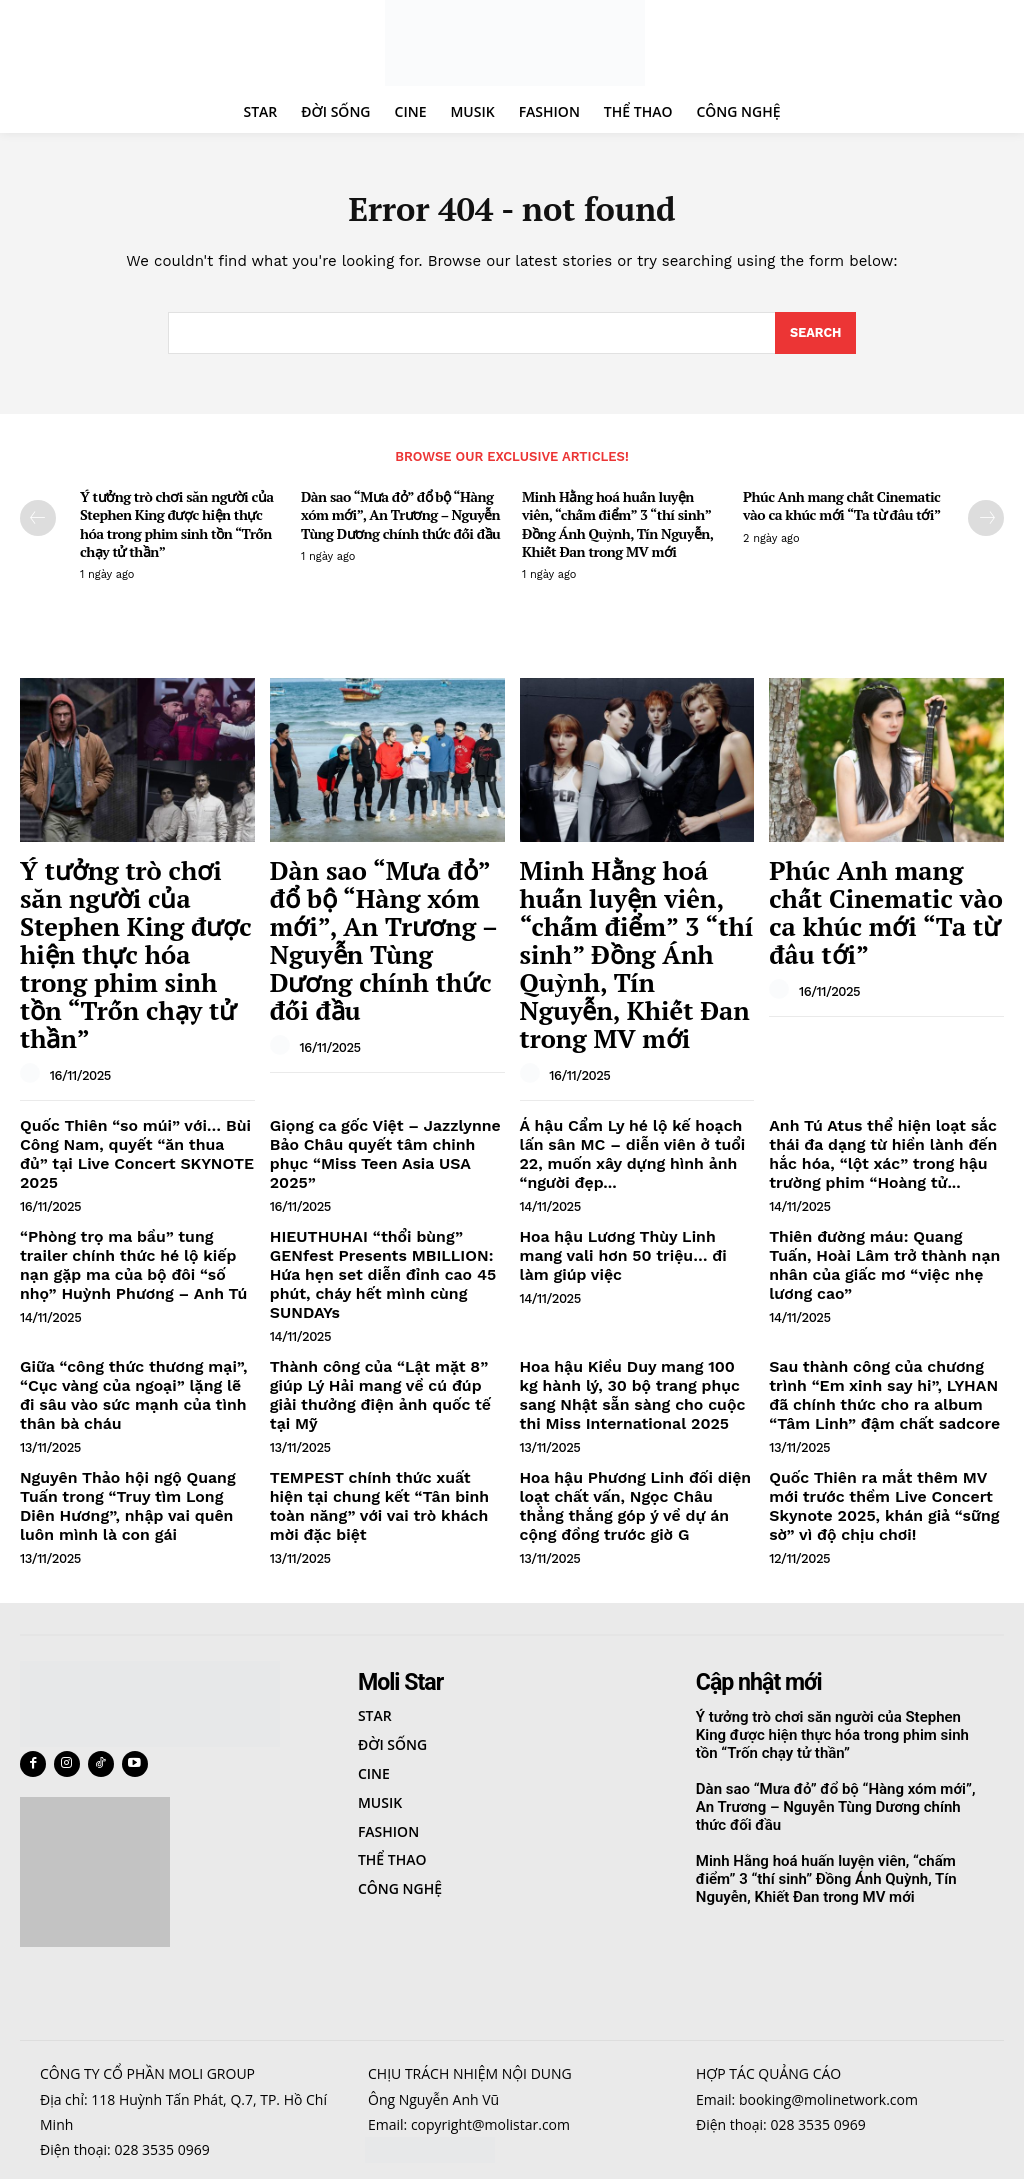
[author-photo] (33, 986)
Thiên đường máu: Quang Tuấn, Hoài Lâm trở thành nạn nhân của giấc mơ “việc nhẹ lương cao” (884, 1156)
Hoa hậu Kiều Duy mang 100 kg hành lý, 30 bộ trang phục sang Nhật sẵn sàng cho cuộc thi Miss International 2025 (631, 1266)
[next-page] (986, 522)
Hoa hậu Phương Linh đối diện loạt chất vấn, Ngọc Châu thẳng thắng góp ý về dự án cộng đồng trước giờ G (628, 1368)
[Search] (815, 337)
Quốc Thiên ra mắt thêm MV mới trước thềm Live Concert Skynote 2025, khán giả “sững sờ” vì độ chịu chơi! (883, 1368)
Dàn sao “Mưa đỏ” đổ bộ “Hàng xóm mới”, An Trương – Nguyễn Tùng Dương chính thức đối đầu (400, 518)
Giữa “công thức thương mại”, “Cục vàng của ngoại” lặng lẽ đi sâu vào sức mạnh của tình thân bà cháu (129, 1266)
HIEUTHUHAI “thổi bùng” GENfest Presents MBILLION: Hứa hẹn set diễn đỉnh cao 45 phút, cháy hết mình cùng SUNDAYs (386, 1164)
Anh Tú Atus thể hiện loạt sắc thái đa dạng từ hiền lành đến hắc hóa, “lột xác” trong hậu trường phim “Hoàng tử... (885, 1061)
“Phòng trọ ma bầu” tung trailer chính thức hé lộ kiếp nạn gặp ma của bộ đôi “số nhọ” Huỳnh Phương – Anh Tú (134, 1164)
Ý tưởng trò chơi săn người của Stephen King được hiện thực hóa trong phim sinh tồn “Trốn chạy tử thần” (177, 528)
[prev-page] (38, 522)
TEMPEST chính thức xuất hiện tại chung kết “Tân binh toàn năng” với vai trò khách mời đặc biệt (386, 1360)
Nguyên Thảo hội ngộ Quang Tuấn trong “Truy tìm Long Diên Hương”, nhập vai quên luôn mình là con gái (134, 1368)
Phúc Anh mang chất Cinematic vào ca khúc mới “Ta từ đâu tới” (842, 509)
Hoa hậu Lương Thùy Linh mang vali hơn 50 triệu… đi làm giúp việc (627, 1156)
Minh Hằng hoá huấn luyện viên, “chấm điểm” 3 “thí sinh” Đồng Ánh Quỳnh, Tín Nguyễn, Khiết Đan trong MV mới (617, 528)
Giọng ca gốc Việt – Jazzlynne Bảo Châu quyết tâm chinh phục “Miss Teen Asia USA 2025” (387, 1053)
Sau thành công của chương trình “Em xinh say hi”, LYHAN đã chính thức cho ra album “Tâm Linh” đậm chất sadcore (883, 1266)
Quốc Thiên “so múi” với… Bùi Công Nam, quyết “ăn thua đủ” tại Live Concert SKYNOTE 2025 (136, 1053)
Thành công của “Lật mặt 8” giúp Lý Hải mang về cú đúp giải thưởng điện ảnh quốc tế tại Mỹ (387, 1258)
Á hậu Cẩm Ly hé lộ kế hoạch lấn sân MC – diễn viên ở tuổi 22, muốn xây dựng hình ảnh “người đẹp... (631, 1061)
